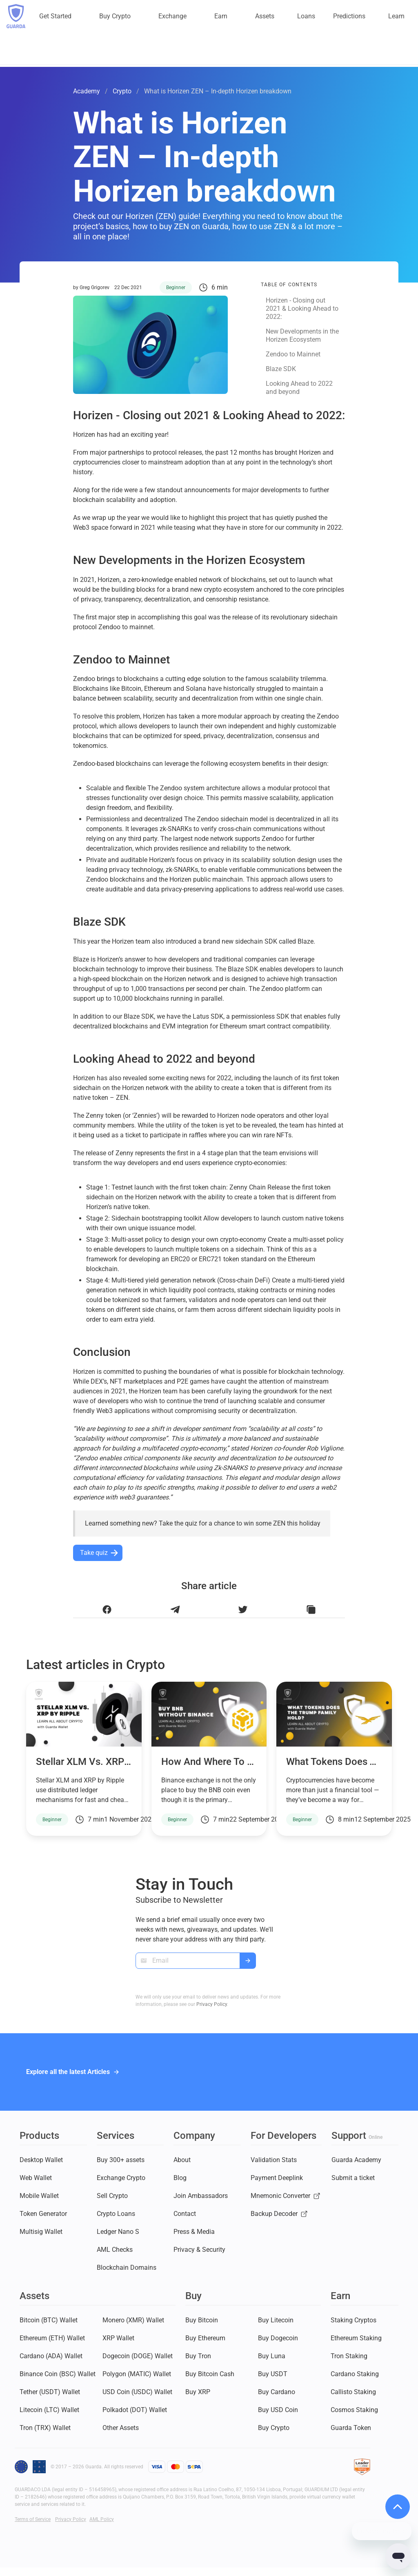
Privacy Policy (211, 2004)
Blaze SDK (281, 369)
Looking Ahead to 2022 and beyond (299, 388)
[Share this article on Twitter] (243, 1609)
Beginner (175, 287)
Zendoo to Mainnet (293, 354)
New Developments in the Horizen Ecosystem (302, 335)
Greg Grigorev (94, 287)
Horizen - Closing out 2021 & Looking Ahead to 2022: (302, 308)
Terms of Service (33, 2519)
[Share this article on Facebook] (107, 1609)
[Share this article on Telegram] (175, 1609)
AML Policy (101, 2519)
